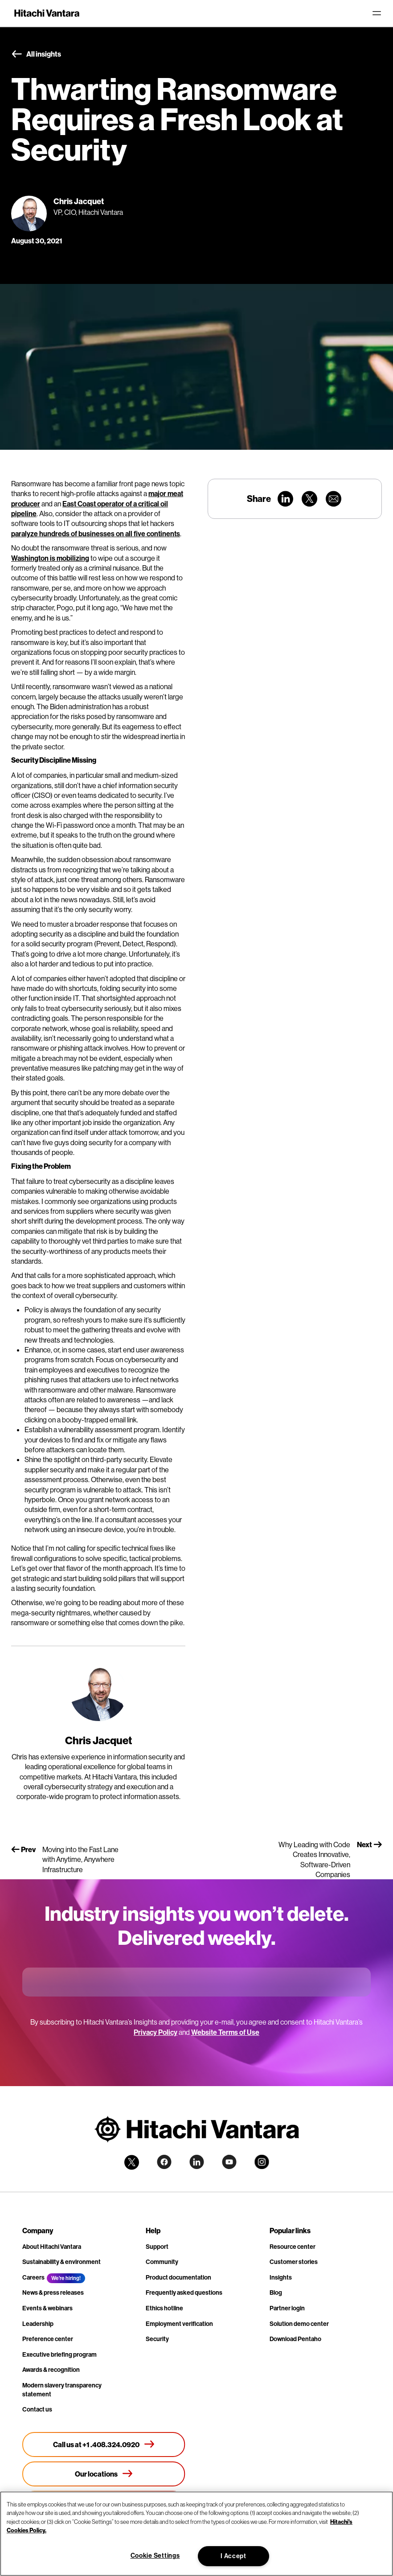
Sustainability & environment (61, 2262)
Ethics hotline (164, 2308)
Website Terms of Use (225, 2032)
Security (157, 2339)
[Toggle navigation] (376, 13)
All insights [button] (36, 54)
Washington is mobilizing (50, 558)
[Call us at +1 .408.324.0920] (103, 2444)
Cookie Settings (155, 2555)
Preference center (47, 2339)
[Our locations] (103, 2473)
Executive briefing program (59, 2354)
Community (162, 2262)
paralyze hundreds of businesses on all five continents (95, 533)
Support (157, 2247)
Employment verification (179, 2324)
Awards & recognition (51, 2370)
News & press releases (53, 2292)
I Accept (233, 2556)
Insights (281, 2277)
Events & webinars (47, 2308)
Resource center (292, 2247)
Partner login (287, 2308)
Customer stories (294, 2262)
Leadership (37, 2324)
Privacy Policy (155, 2032)
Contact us (37, 2409)
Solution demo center (299, 2324)
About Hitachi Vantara (51, 2247)
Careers (33, 2277)
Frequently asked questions (184, 2292)
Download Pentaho (295, 2339)
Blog (276, 2292)
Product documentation (178, 2277)
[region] (196, 2533)
